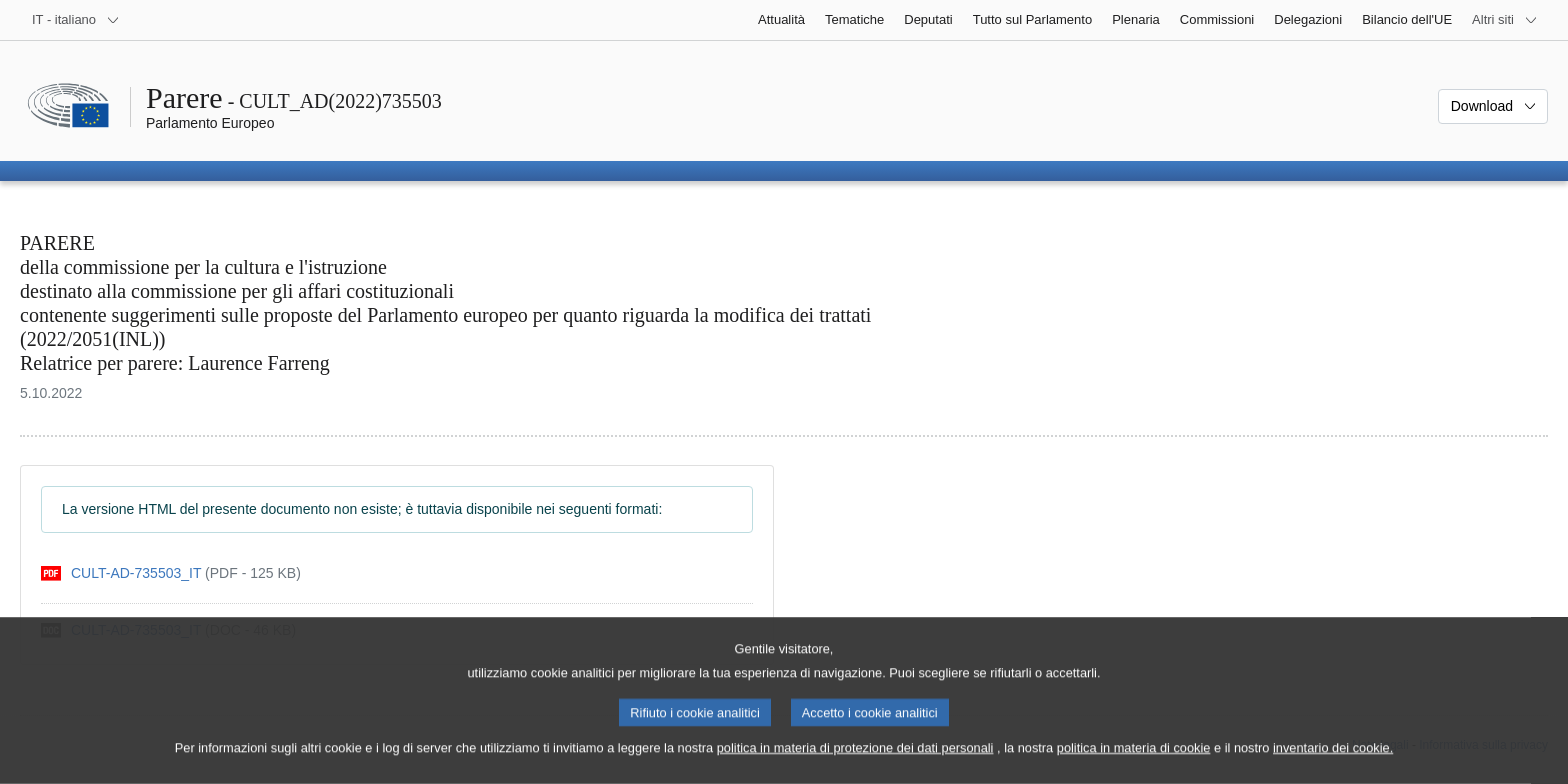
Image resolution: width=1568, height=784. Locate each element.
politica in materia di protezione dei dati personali (855, 764)
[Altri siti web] (1505, 20)
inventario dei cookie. (1333, 764)
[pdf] (171, 573)
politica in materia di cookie (1134, 764)
